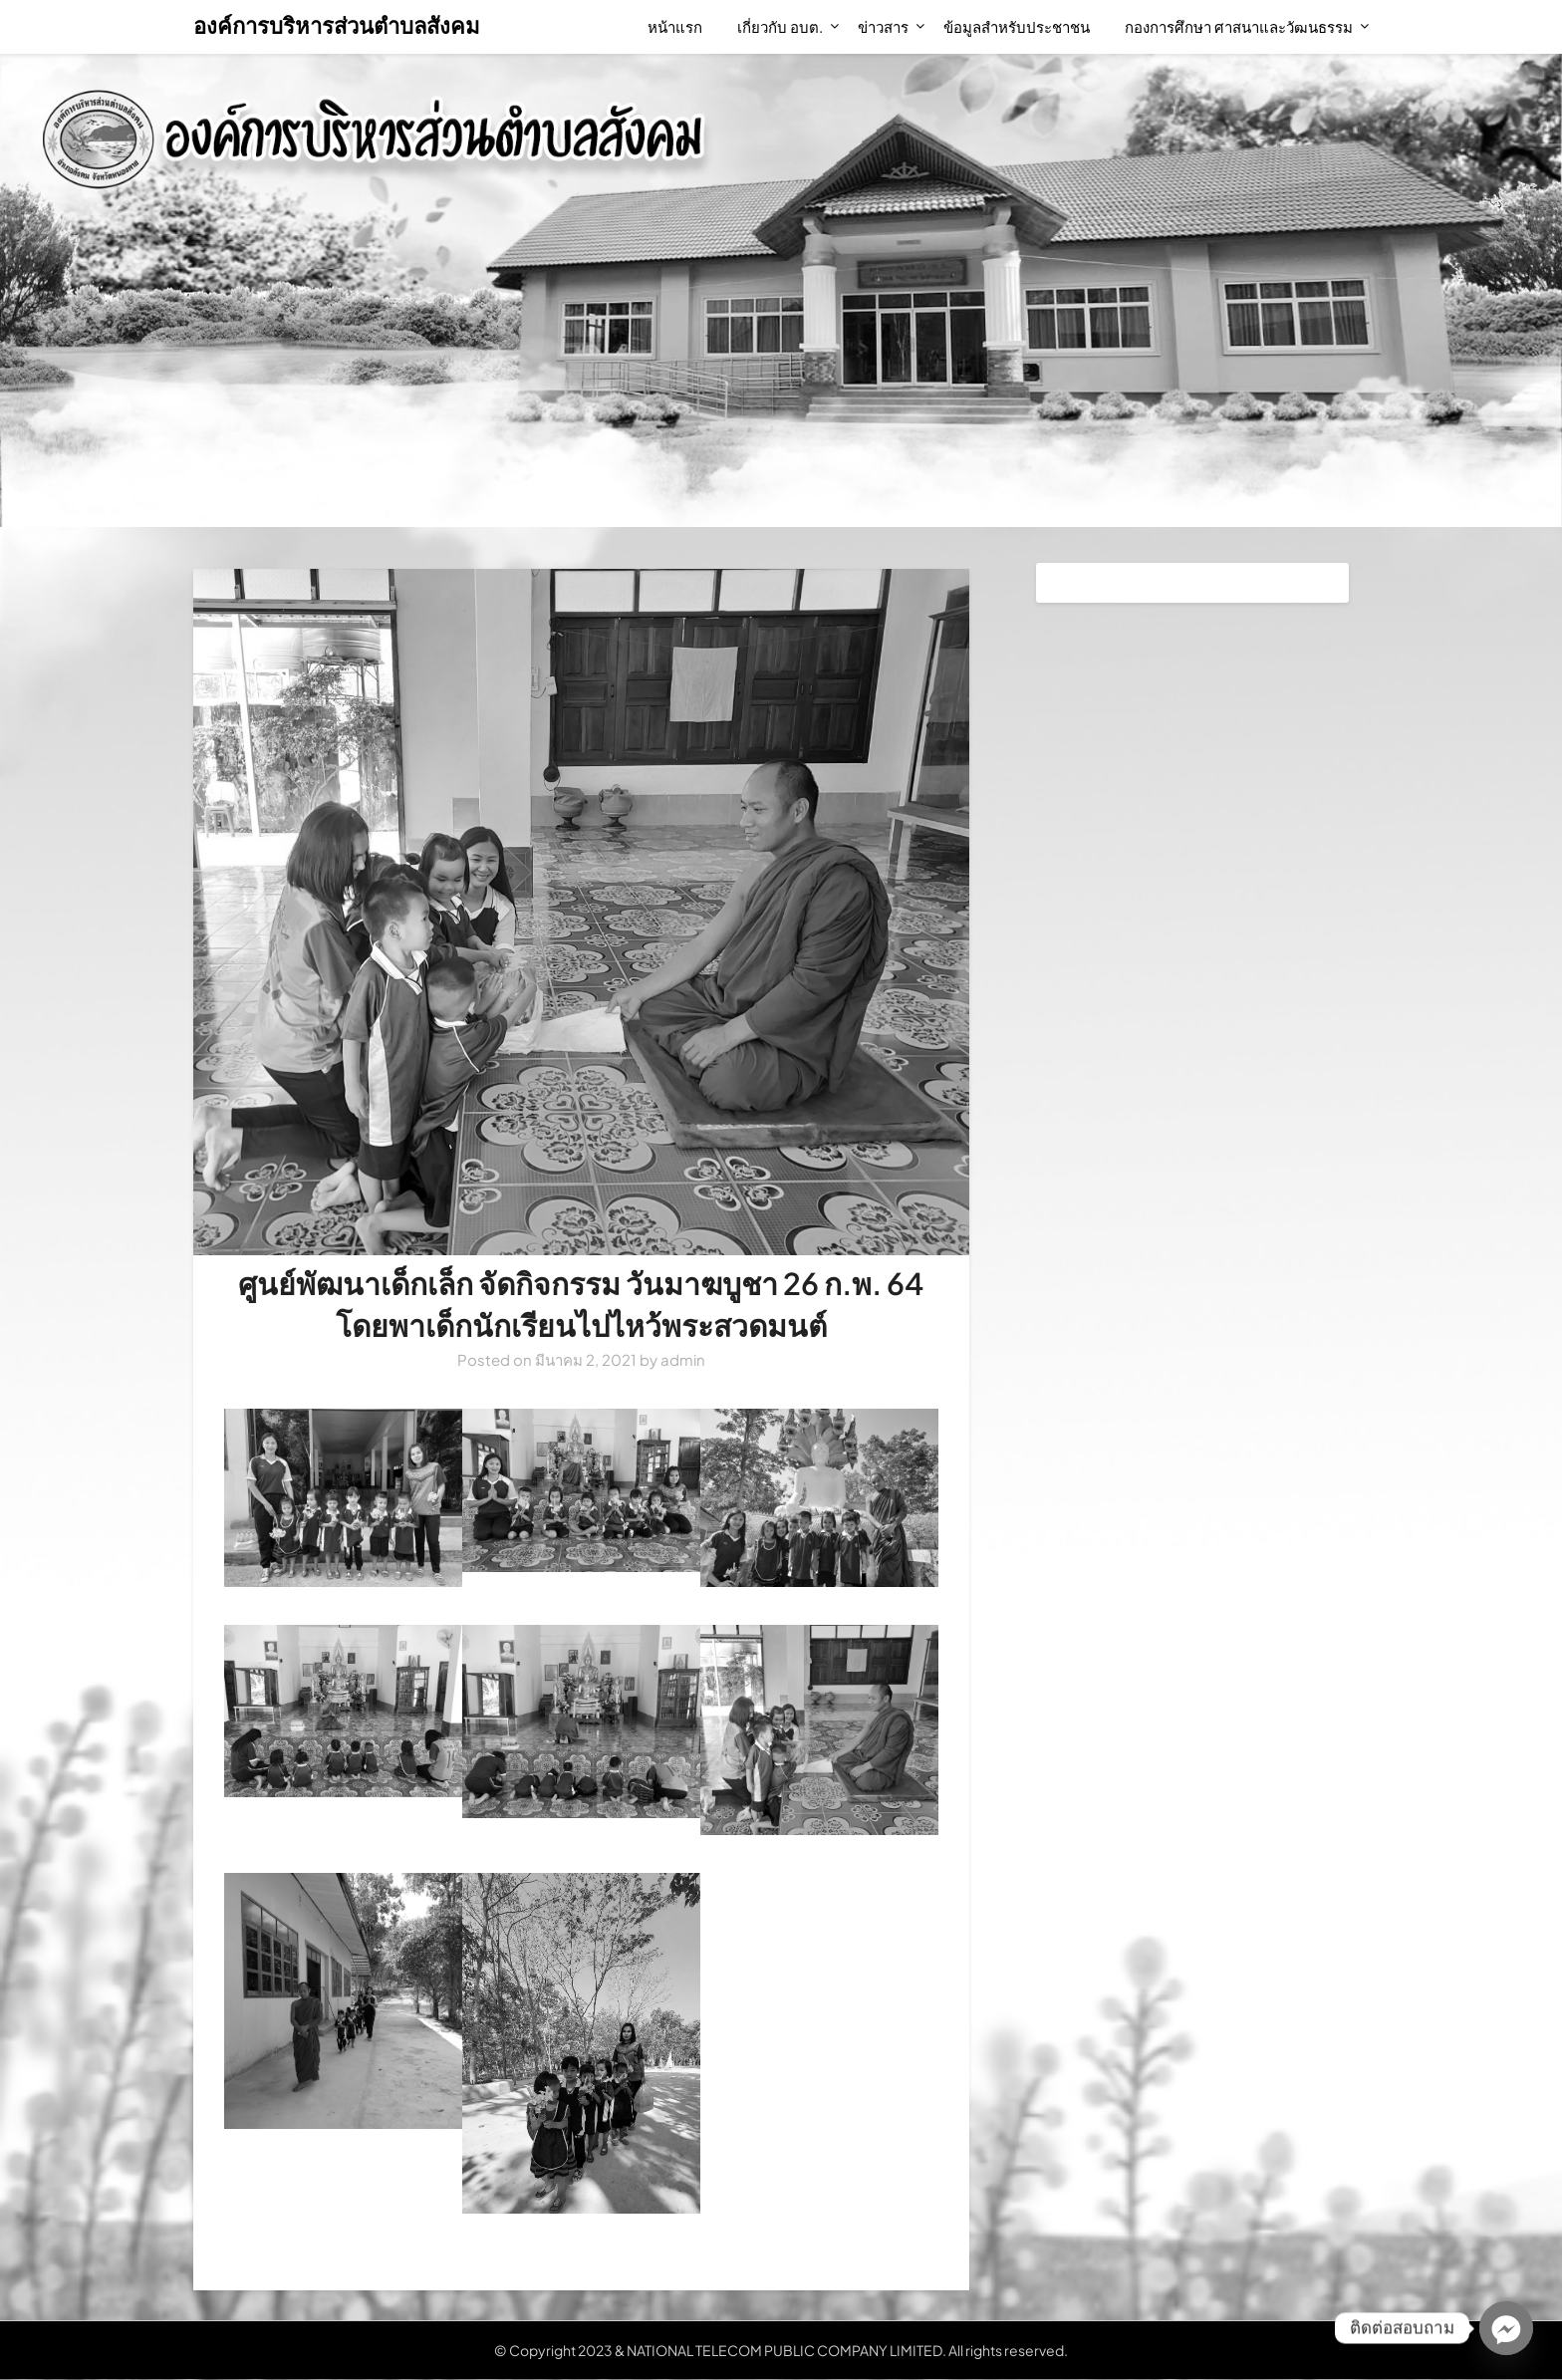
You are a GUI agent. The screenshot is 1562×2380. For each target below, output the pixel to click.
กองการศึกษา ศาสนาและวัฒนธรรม (1239, 26)
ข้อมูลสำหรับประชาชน (1016, 26)
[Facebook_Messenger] (1506, 2328)
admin (682, 1359)
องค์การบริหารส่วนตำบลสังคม (336, 25)
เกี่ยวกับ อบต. (780, 26)
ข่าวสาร (883, 26)
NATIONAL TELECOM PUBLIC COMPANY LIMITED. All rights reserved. (847, 2350)
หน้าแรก (675, 26)
